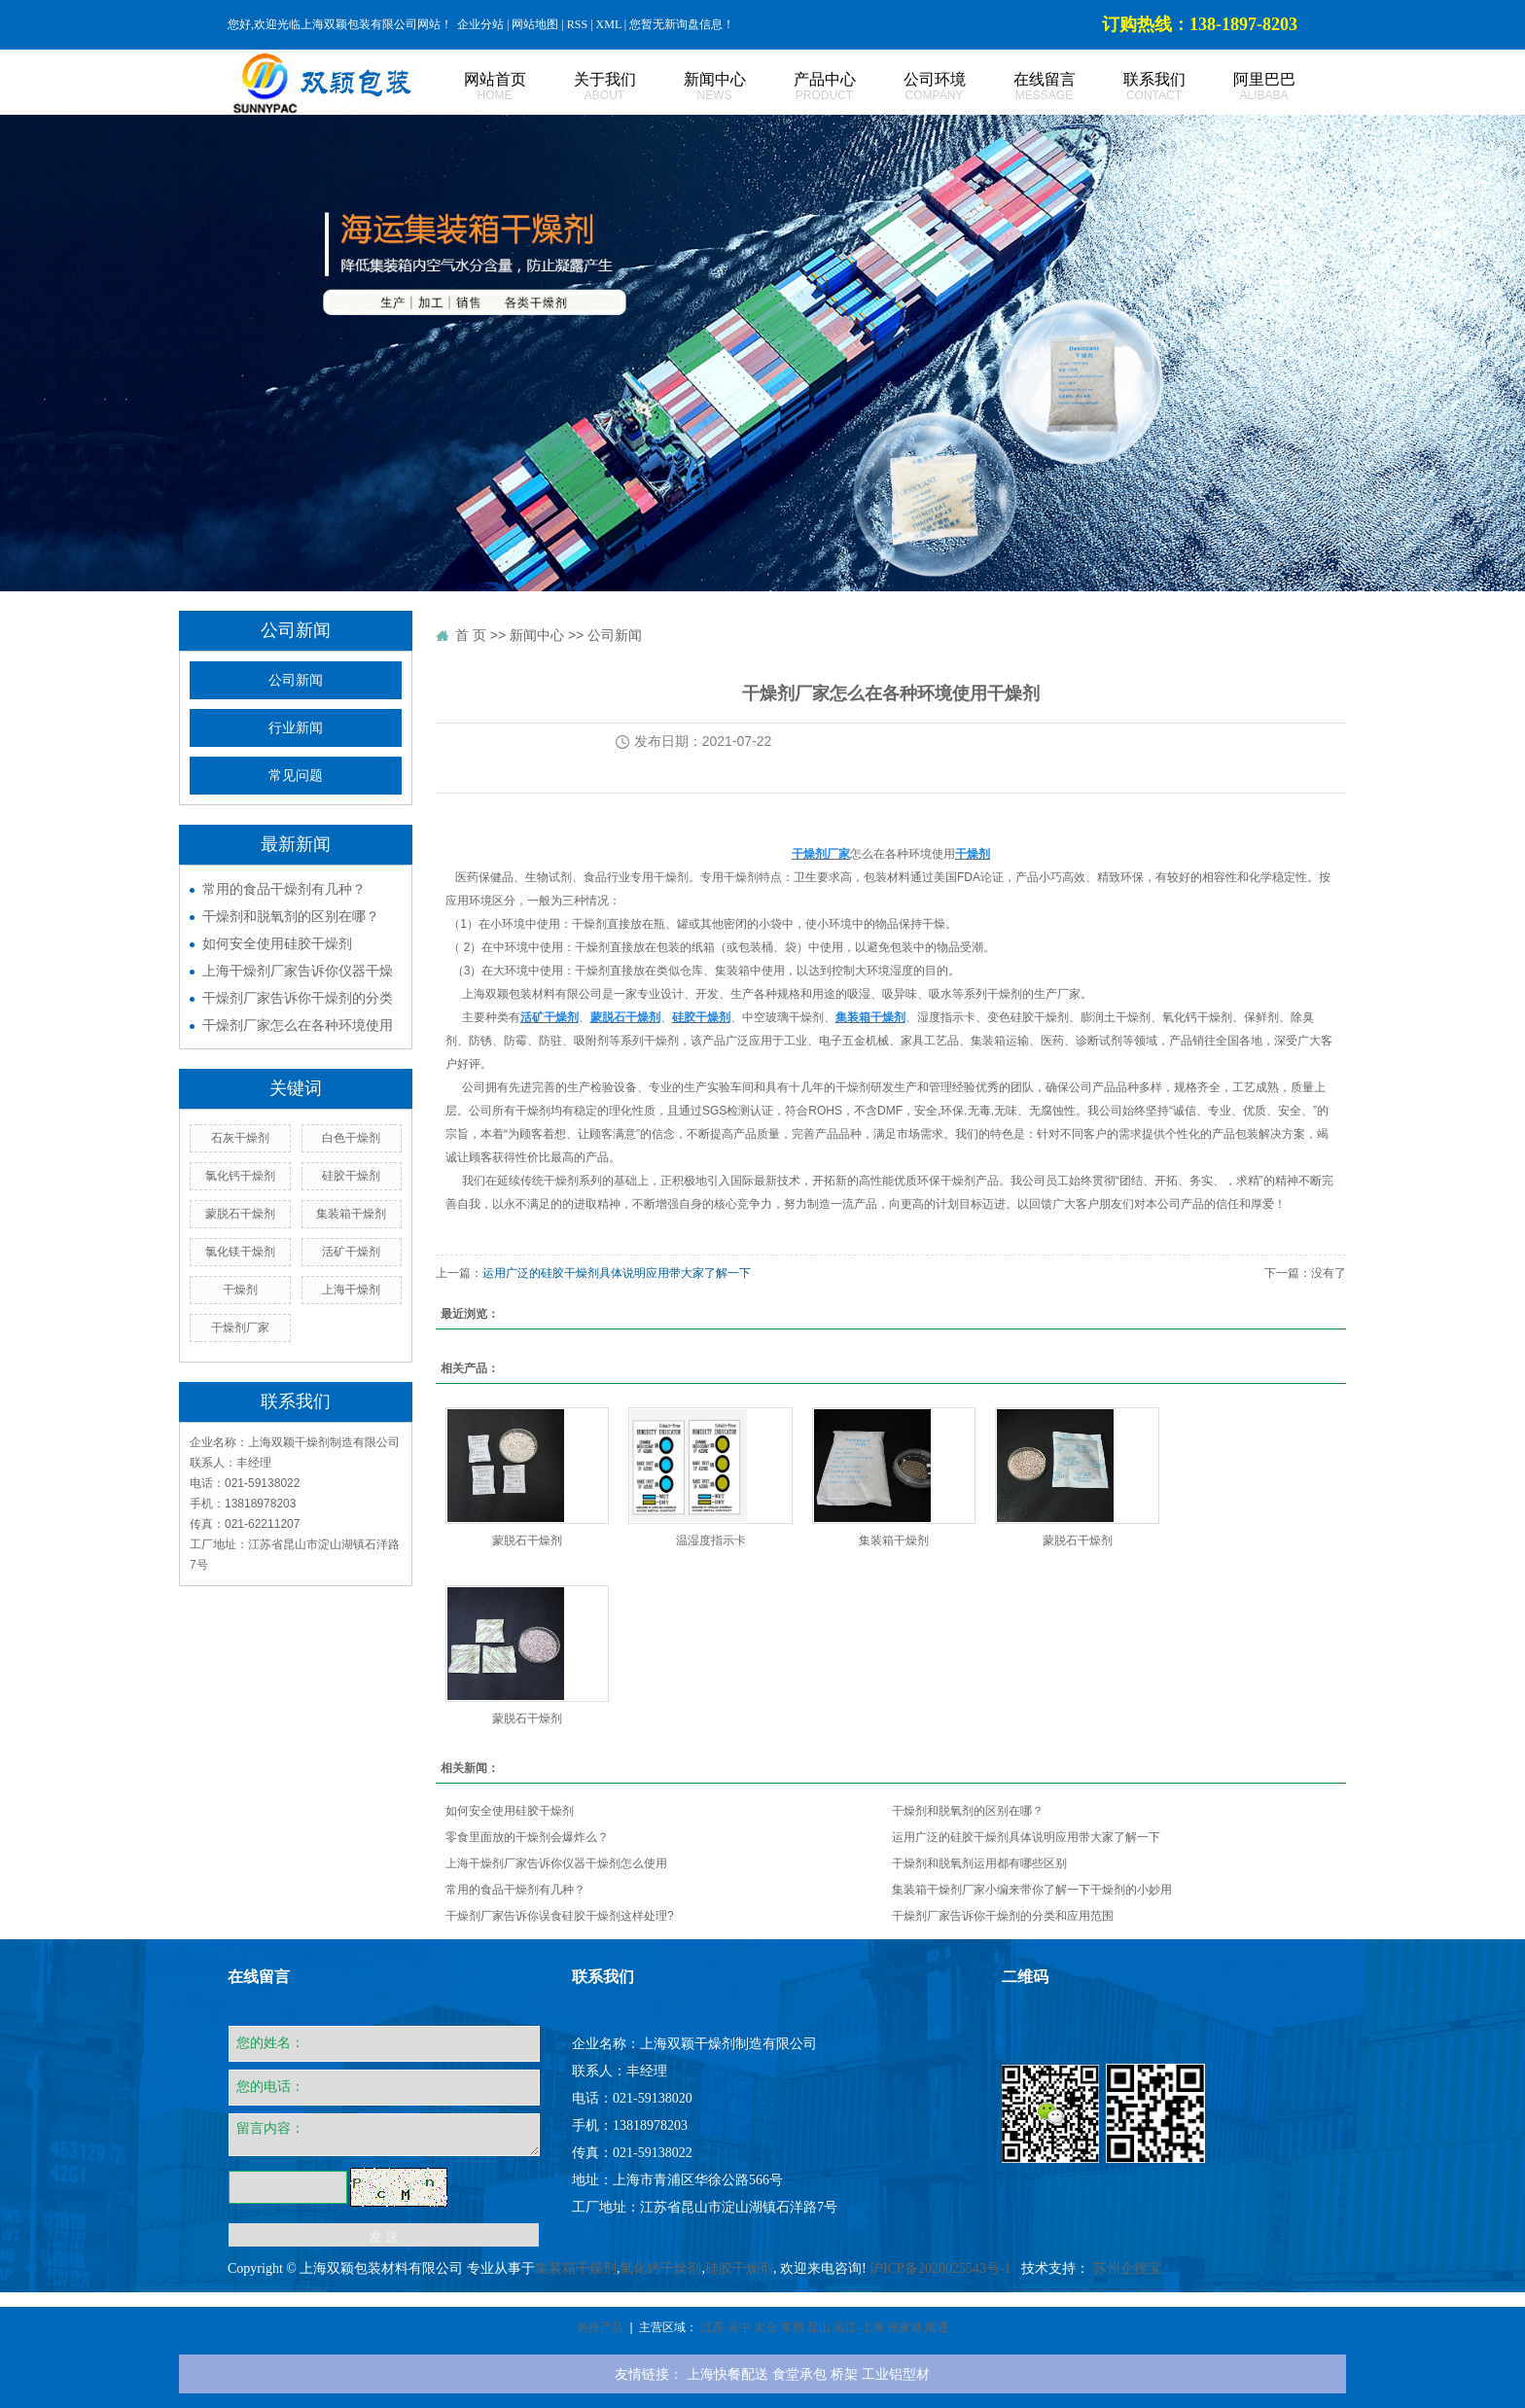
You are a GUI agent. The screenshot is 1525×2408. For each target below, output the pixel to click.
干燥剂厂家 (240, 1327)
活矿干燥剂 (351, 1251)
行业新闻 (295, 728)
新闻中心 (693, 87)
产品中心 (803, 87)
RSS (577, 24)
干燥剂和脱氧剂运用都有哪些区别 (979, 1863)
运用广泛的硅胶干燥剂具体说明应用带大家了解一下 (616, 1273)
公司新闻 (295, 680)
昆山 (819, 2327)
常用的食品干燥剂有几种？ (284, 889)
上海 (872, 2327)
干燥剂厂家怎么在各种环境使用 (297, 1025)
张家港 (904, 2327)
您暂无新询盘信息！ (681, 24)
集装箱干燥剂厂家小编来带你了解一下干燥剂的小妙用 (1032, 1889)
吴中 (739, 2327)
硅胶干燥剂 (351, 1176)
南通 (936, 2327)
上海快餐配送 (727, 2374)
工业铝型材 (896, 2374)
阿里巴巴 (1242, 87)
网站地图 (535, 24)
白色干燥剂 (351, 1138)
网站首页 (473, 87)
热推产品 (600, 2327)
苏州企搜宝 (1127, 2268)
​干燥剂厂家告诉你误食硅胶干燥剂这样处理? (559, 1916)
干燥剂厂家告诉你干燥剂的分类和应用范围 (1003, 1916)
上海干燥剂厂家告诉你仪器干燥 (297, 970)
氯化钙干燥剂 (240, 1176)
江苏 (713, 2327)
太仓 (765, 2327)
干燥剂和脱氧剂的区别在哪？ (290, 916)
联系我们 (1133, 87)
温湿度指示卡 (711, 1540)
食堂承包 (799, 2374)
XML (608, 24)
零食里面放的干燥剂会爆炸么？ (527, 1837)
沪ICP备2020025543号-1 (940, 2268)
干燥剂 (240, 1289)
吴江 (845, 2327)
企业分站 (480, 24)
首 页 (470, 635)
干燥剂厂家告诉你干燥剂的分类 (297, 998)
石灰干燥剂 (240, 1138)
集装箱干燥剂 (351, 1214)
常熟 (792, 2327)
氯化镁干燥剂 (240, 1251)
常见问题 (295, 775)
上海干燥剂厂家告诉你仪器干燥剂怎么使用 (556, 1863)
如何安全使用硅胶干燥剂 (277, 943)
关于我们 (583, 87)
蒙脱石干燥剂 (240, 1214)
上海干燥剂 (351, 1289)
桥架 (844, 2374)
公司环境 (913, 87)
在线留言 (1023, 87)
